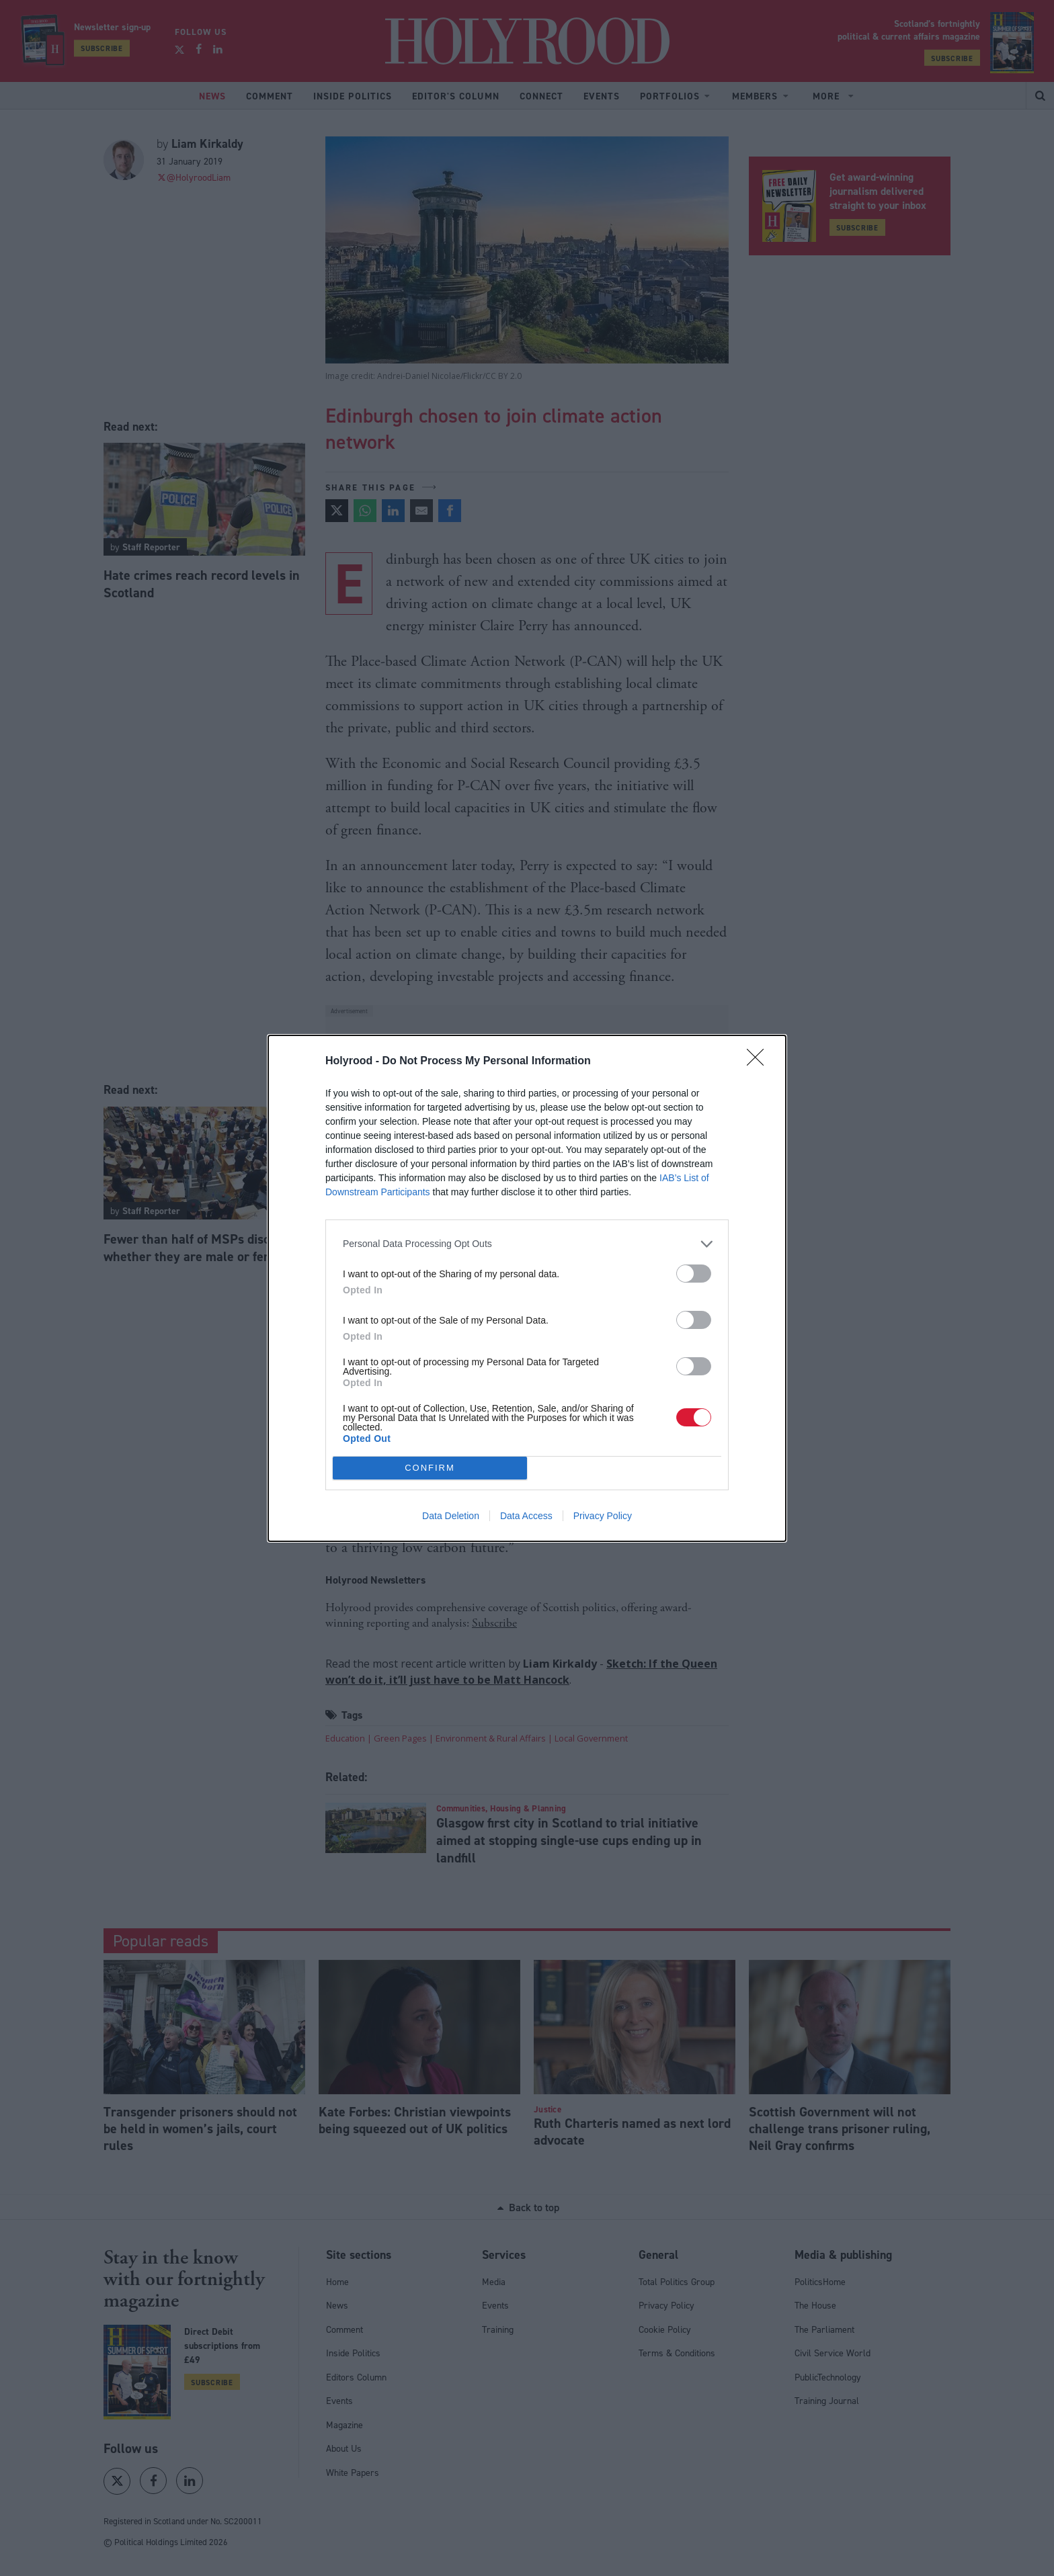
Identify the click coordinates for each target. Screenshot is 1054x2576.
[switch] (693, 1273)
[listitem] (527, 1244)
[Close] (759, 1061)
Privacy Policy (602, 1515)
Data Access (526, 1515)
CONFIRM (430, 1468)
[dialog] (527, 1288)
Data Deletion (450, 1515)
